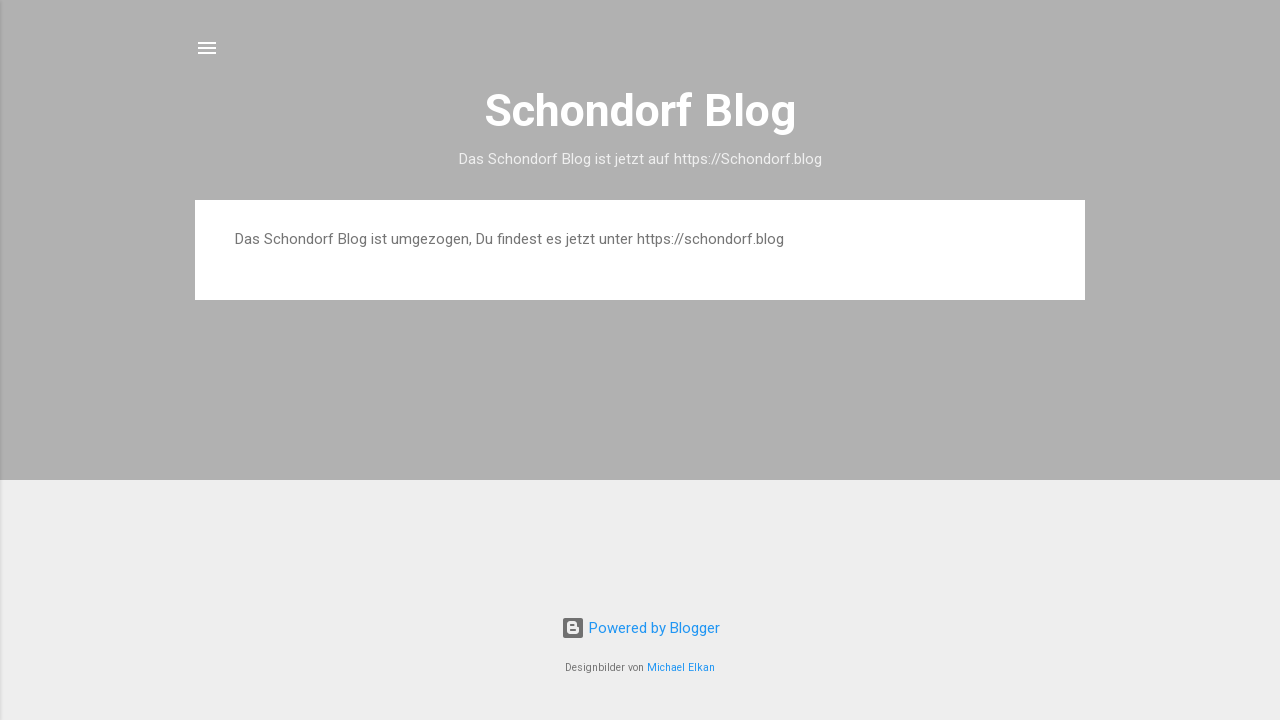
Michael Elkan (681, 667)
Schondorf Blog (640, 110)
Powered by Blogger (640, 628)
